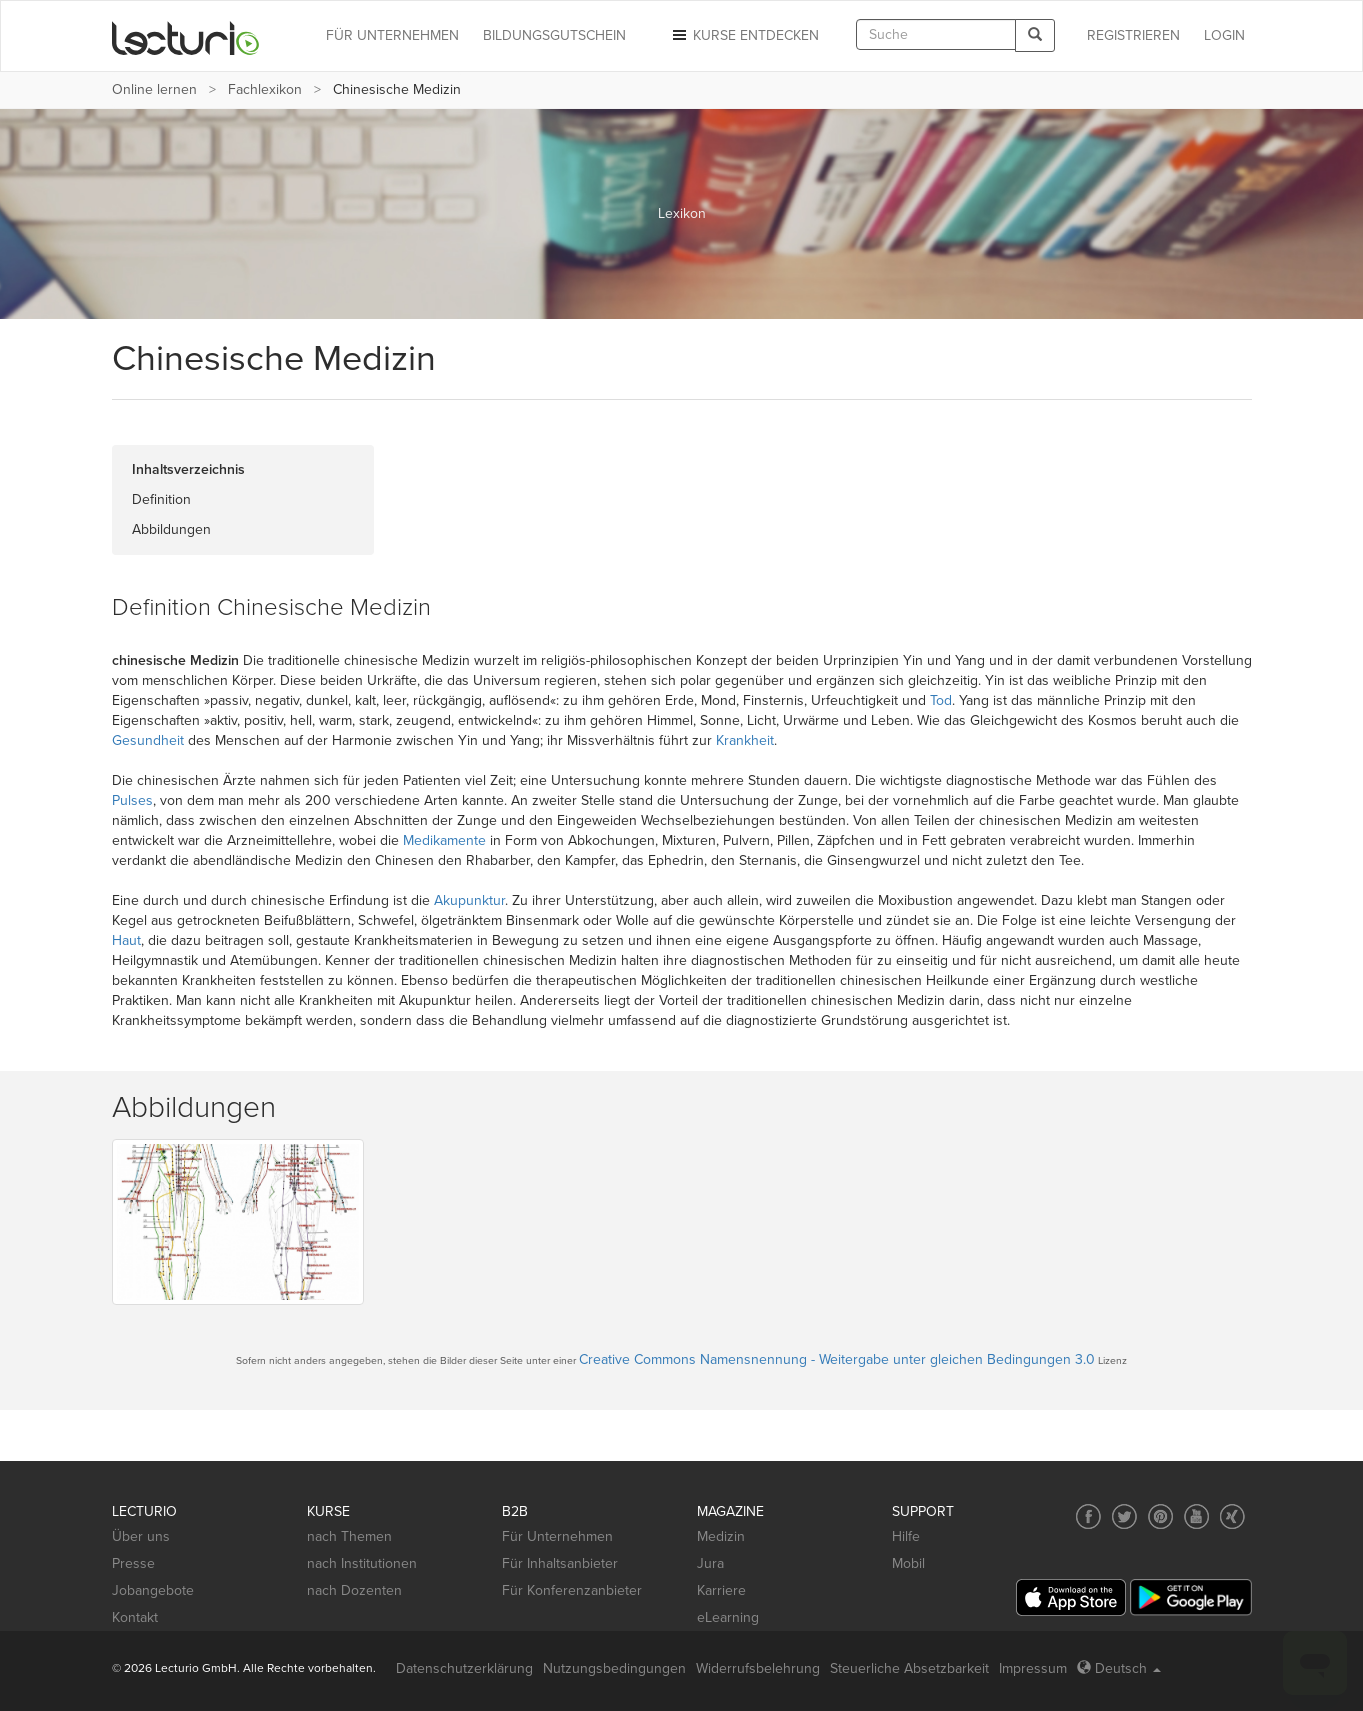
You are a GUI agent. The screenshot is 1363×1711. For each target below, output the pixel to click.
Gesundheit (148, 740)
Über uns (141, 1536)
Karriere (721, 1590)
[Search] (1035, 35)
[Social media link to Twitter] (1124, 1516)
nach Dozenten (354, 1590)
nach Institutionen (362, 1563)
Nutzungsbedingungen (614, 1668)
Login (1224, 35)
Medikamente (444, 840)
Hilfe (906, 1536)
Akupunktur (469, 900)
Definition (161, 499)
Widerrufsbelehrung (758, 1668)
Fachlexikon (265, 89)
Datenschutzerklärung (464, 1668)
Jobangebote (153, 1590)
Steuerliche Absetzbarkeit (909, 1668)
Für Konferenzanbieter (572, 1590)
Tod (941, 700)
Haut (126, 940)
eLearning (728, 1617)
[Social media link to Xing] (1232, 1516)
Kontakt (135, 1617)
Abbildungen (171, 529)
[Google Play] (1191, 1597)
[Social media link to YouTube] (1196, 1516)
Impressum (1033, 1668)
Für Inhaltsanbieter (560, 1563)
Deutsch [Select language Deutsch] (1119, 1668)
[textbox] (936, 34)
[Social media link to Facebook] (1088, 1516)
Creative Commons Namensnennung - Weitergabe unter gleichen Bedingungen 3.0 (837, 1359)
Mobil (908, 1563)
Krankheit (745, 740)
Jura (710, 1563)
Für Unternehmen (557, 1536)
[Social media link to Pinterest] (1160, 1516)
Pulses (132, 800)
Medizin (721, 1536)
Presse (133, 1563)
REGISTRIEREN (1133, 35)
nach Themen (349, 1536)
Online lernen (154, 89)
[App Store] (1071, 1597)
